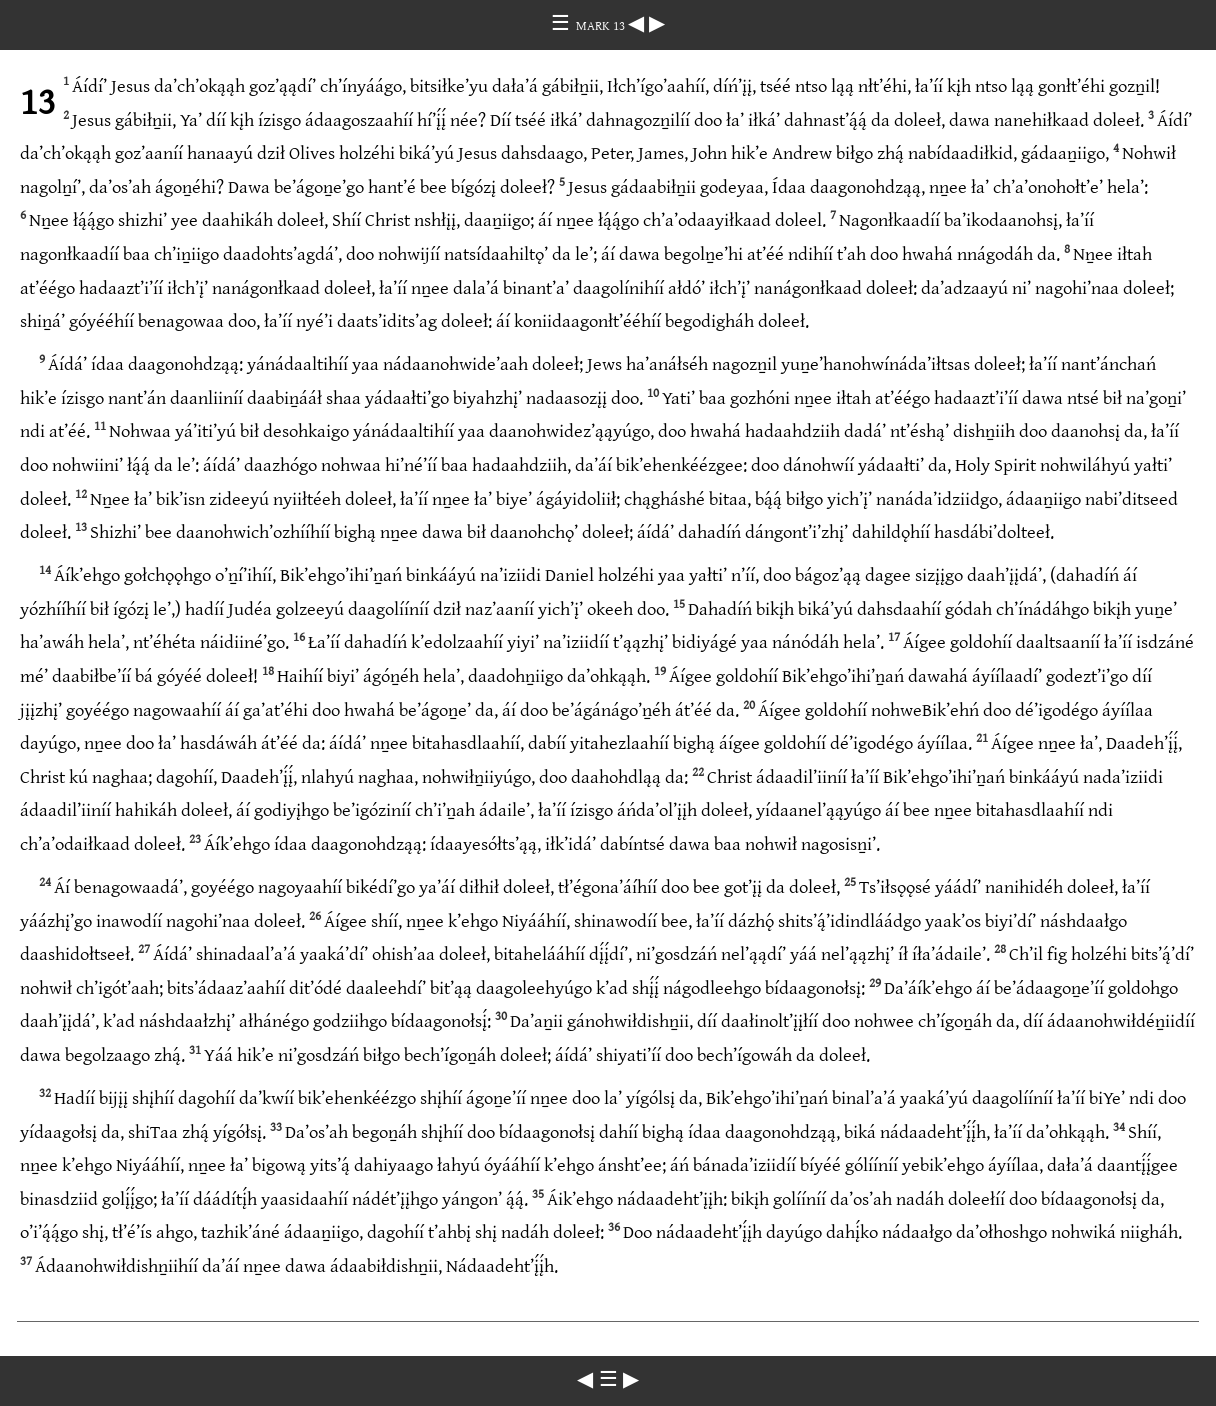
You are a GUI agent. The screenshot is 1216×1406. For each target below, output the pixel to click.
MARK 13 (602, 26)
